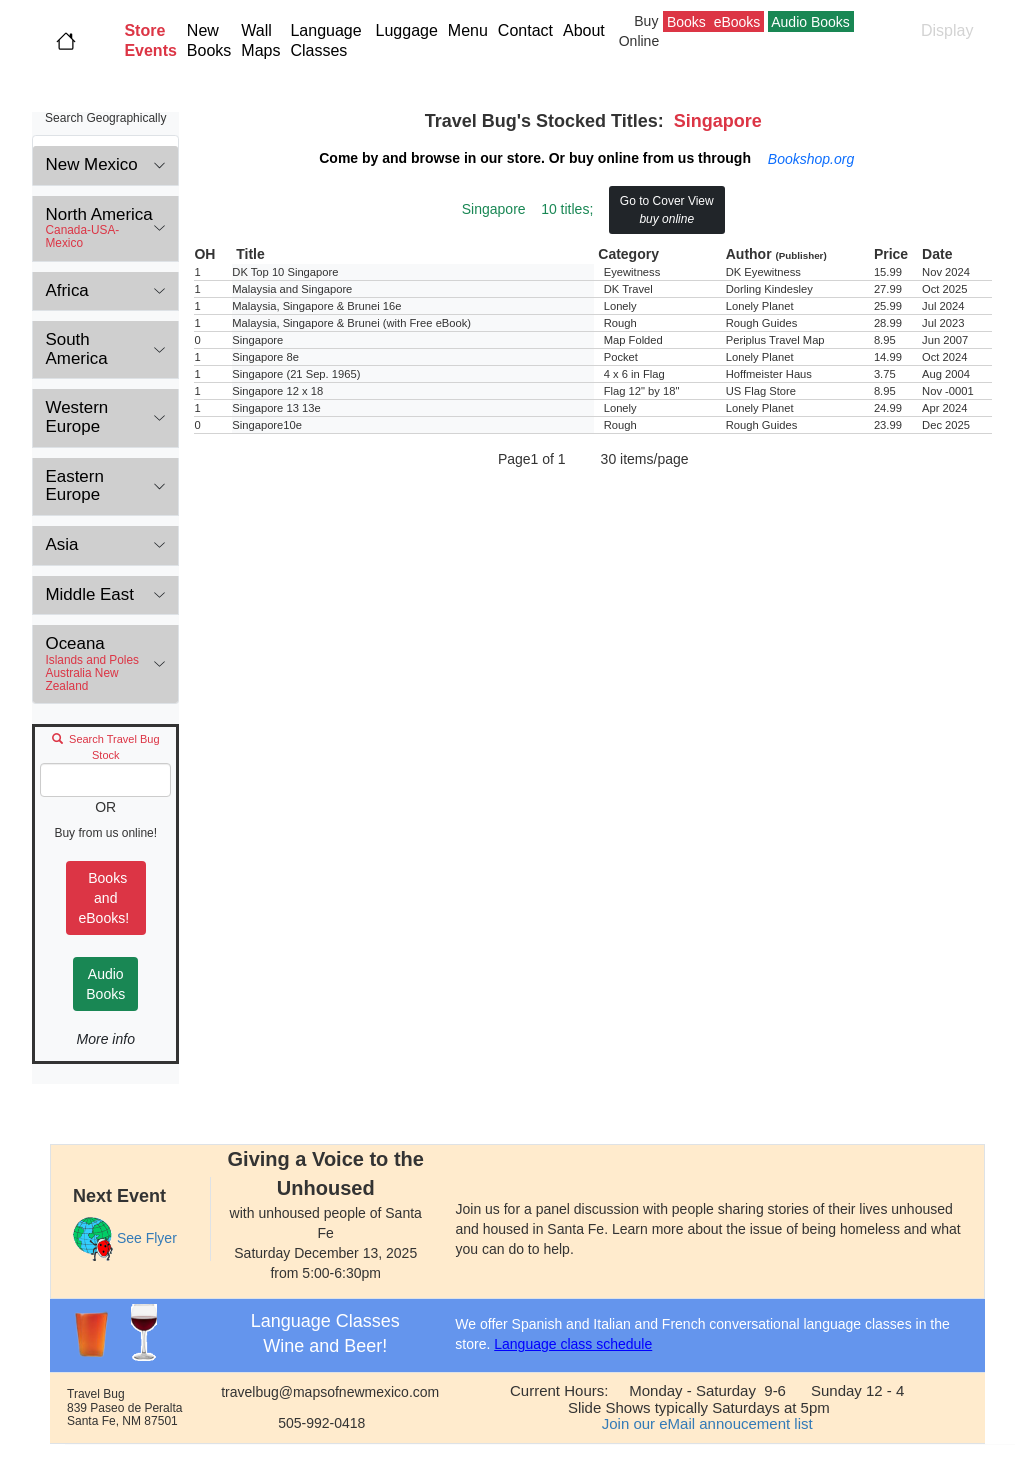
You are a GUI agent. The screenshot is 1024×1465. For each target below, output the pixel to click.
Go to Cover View (667, 210)
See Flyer (147, 1238)
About (588, 30)
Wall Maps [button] (260, 40)
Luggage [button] (407, 30)
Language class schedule (573, 1344)
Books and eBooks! (106, 898)
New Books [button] (209, 40)
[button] (150, 41)
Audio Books (105, 984)
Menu (468, 30)
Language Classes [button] (325, 40)
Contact (525, 30)
